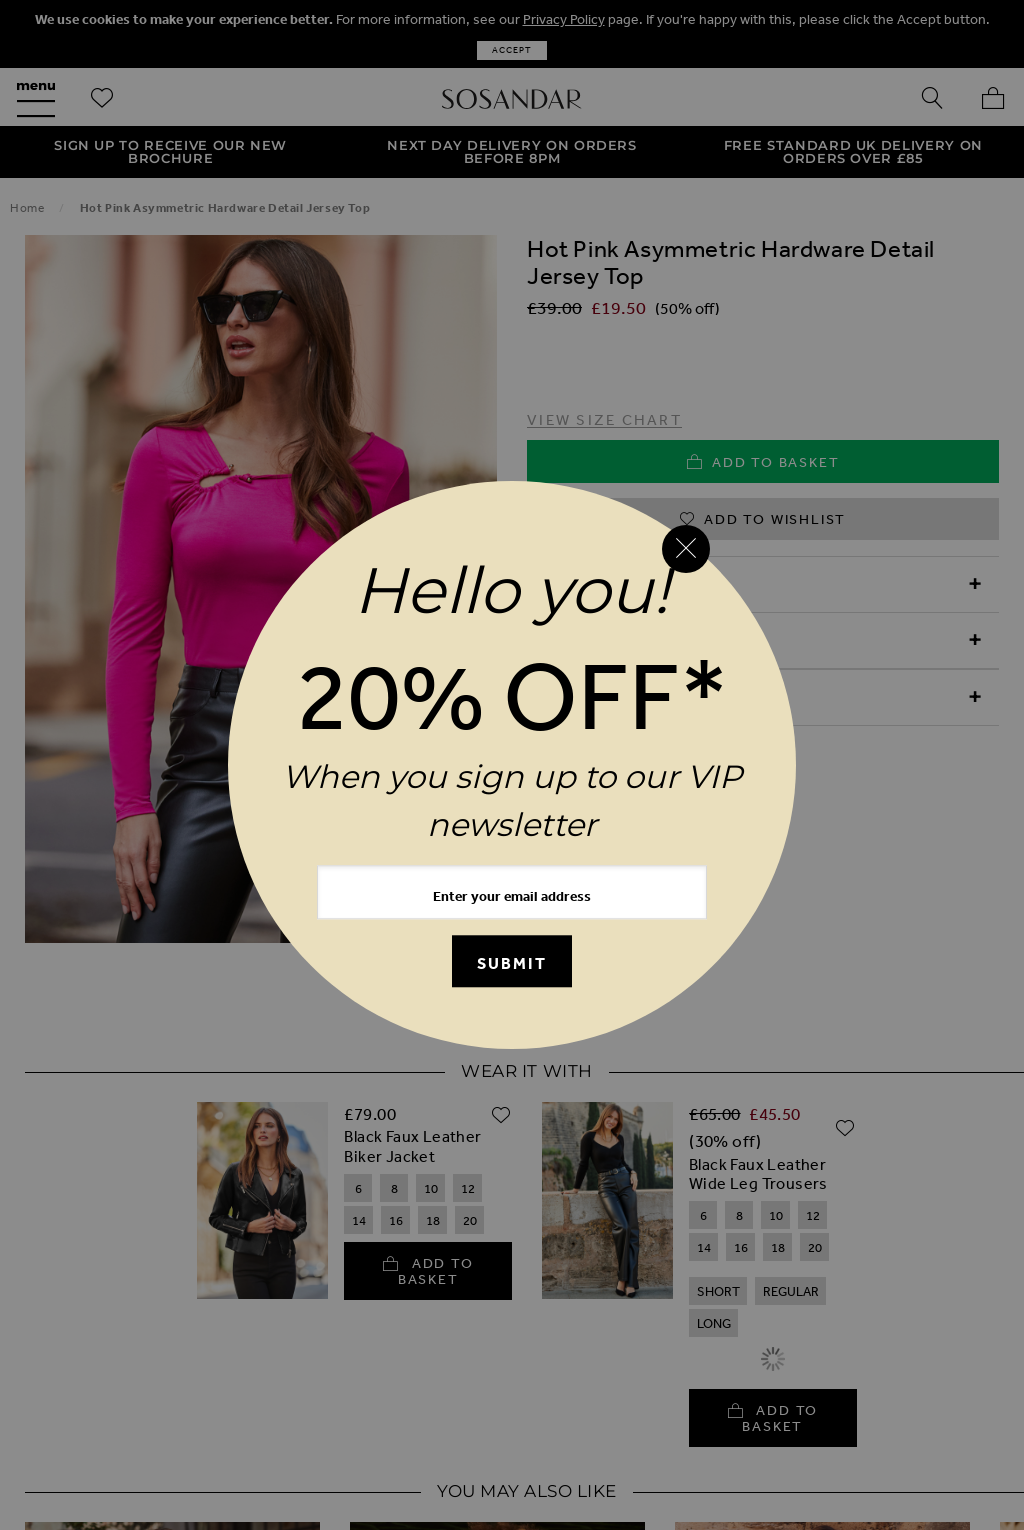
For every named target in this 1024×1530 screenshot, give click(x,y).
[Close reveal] (686, 549)
